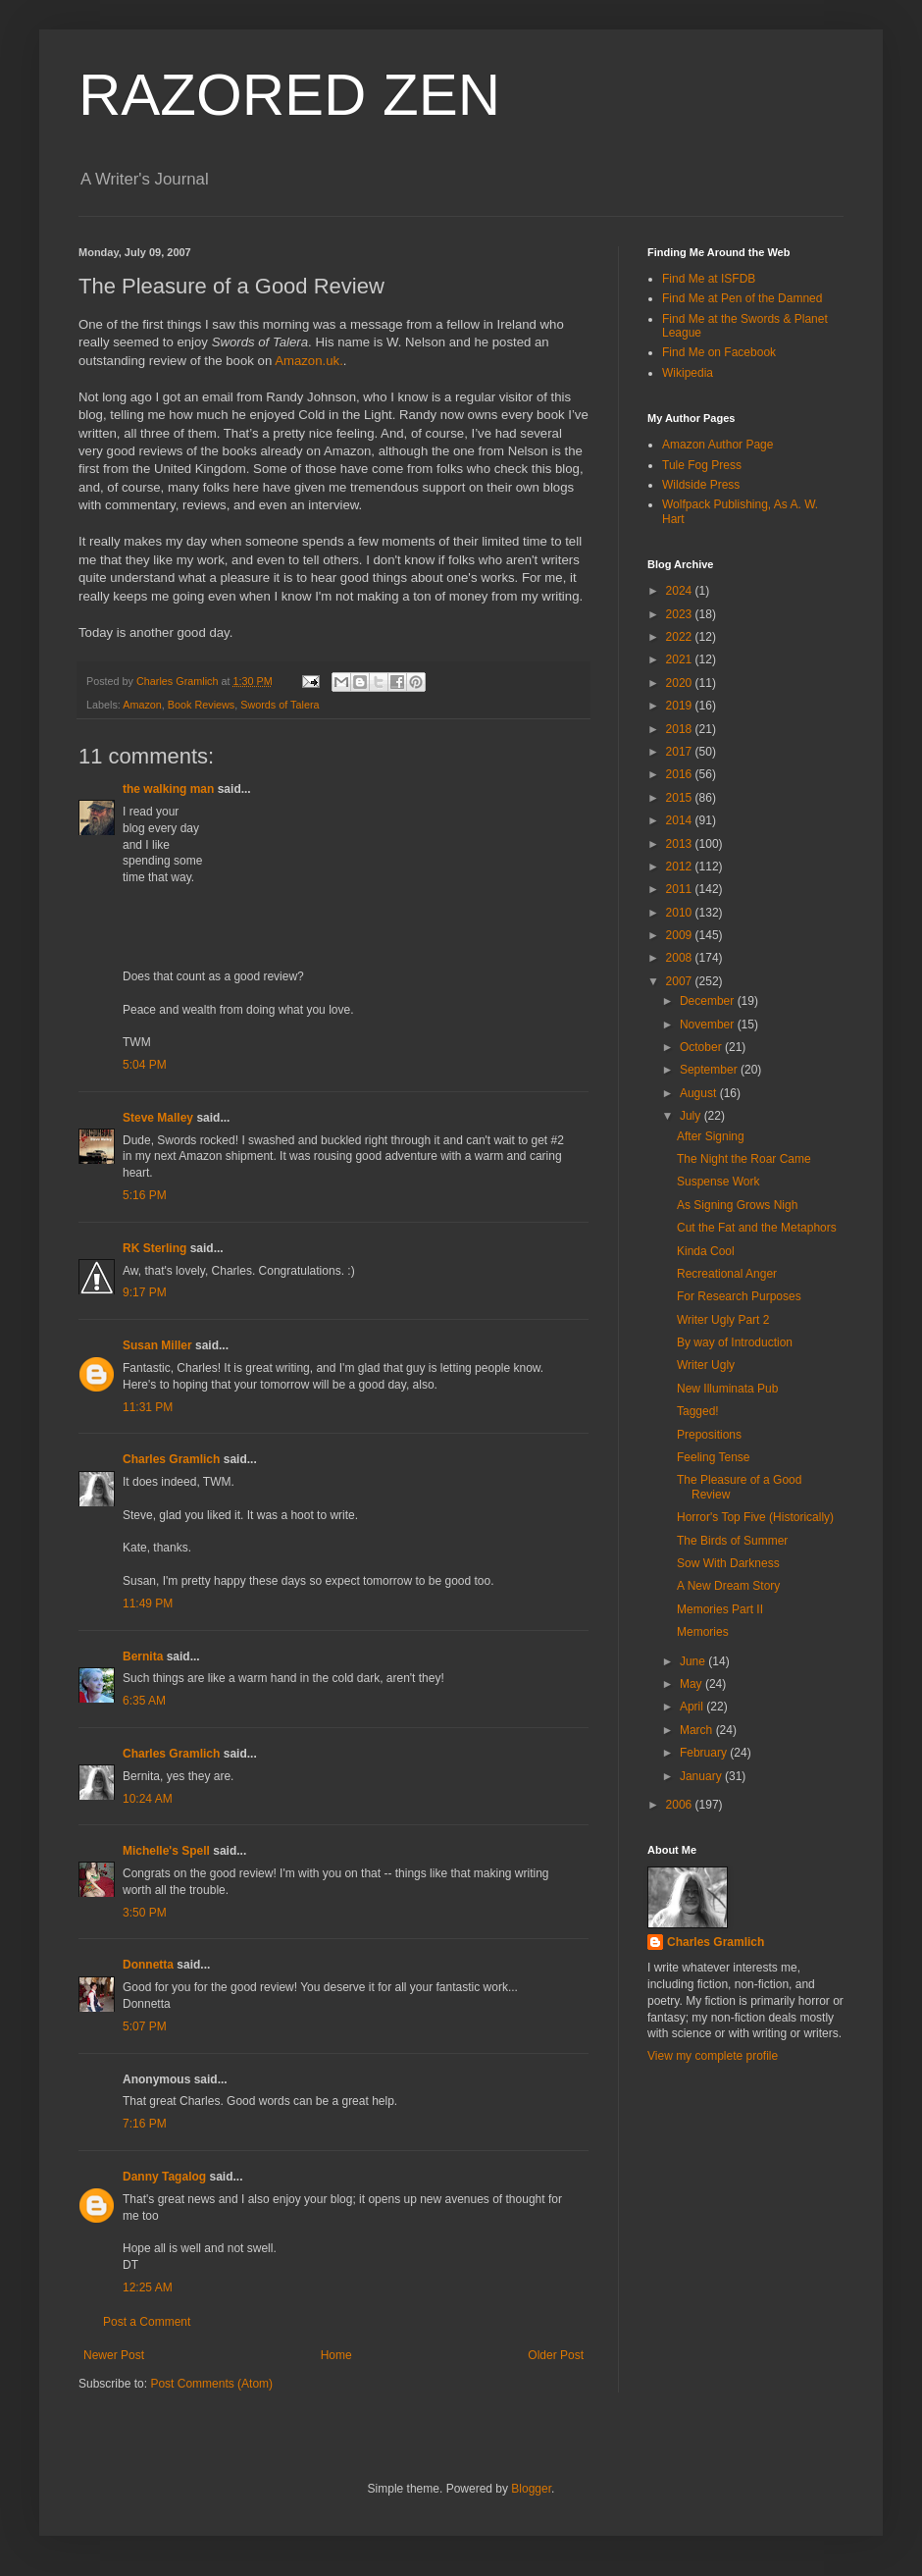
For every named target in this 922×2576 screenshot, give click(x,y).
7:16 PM (145, 2123)
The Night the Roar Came (744, 1159)
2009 (680, 935)
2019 (680, 705)
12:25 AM (148, 2287)
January (702, 1776)
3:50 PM (145, 1912)
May (692, 1684)
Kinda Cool (706, 1251)
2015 (680, 798)
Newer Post (113, 2355)
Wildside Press (701, 485)
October (702, 1047)
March (698, 1730)
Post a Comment (146, 2322)
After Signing (710, 1136)
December (709, 1001)
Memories (703, 1632)
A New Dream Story (728, 1586)
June (694, 1661)
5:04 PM (145, 1065)
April (693, 1706)
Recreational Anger (727, 1274)
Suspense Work (718, 1181)
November (709, 1024)
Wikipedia (687, 373)
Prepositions (709, 1435)
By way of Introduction (735, 1342)
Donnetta (148, 1964)
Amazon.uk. (309, 360)
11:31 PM (148, 1407)
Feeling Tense (713, 1457)
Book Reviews (201, 704)
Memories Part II (720, 1609)
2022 (680, 637)
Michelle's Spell (166, 1851)
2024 (680, 591)
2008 (680, 958)
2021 (680, 659)
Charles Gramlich (171, 1459)
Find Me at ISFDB (708, 279)
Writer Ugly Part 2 (723, 1320)
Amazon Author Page (717, 444)
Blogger (531, 2489)
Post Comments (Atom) (211, 2384)
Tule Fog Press (702, 465)
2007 (680, 981)
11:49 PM (148, 1603)
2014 (680, 820)
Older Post (556, 2355)
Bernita (143, 1656)
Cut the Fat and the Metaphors (757, 1228)
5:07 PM (145, 2026)
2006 (680, 1805)
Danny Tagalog (164, 2176)
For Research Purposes (739, 1296)
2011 (680, 889)
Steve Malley (158, 1118)
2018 (680, 729)
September (710, 1070)
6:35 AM (144, 1701)
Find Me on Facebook (719, 352)
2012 (680, 866)
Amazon (142, 704)
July (692, 1116)
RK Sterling (154, 1248)
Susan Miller (157, 1345)
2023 (680, 614)
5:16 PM (145, 1195)
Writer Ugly (706, 1365)
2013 (680, 844)
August (700, 1093)
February (705, 1753)
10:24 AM (148, 1799)
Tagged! (698, 1411)
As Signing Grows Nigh (737, 1205)
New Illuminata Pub (727, 1388)
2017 (680, 752)
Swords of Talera (279, 704)
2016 (680, 774)
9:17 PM (145, 1292)
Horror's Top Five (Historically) (755, 1517)
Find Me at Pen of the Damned (742, 298)
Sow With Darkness (728, 1563)
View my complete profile (712, 2056)
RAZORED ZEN (289, 95)
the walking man (168, 789)
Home (336, 2355)
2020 (680, 683)
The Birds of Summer (732, 1541)
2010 (680, 913)
